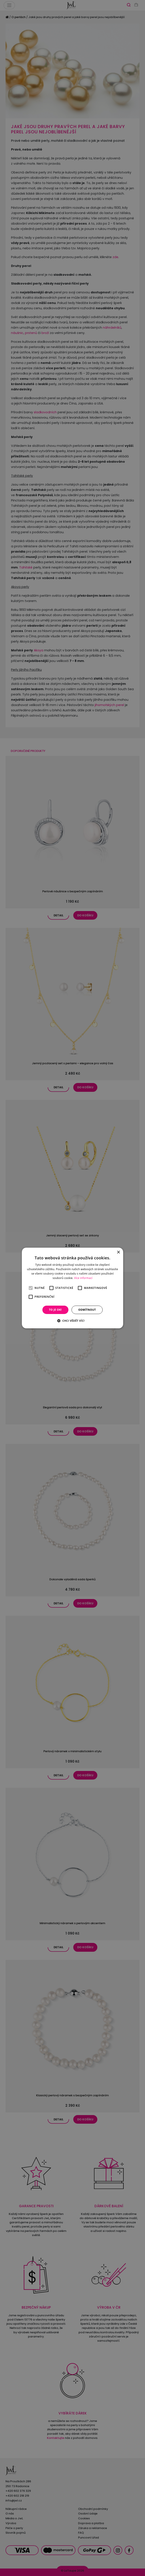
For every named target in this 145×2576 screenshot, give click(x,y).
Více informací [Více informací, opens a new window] (83, 1278)
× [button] (118, 1252)
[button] (72, 1320)
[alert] (72, 1288)
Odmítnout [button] (87, 1310)
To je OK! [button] (55, 1310)
